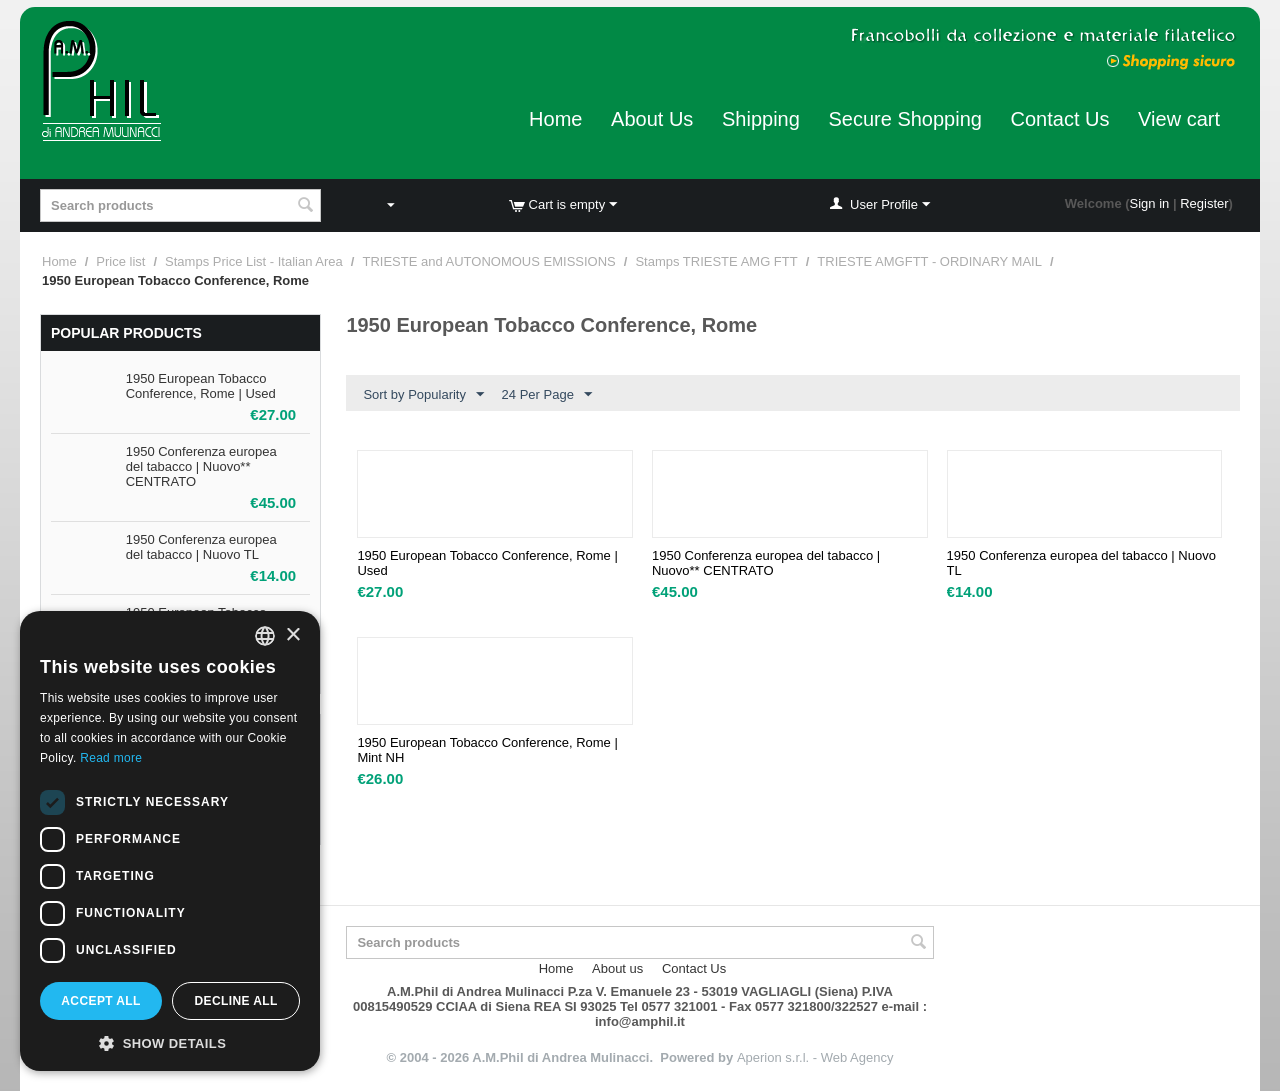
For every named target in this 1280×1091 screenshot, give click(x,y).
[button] (170, 1042)
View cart (1179, 119)
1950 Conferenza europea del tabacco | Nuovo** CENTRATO (201, 466)
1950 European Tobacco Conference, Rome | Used (201, 386)
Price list (120, 261)
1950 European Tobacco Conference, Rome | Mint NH (487, 750)
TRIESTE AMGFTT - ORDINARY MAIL (929, 261)
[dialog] (170, 841)
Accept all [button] (101, 1001)
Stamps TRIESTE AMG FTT (716, 261)
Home (555, 119)
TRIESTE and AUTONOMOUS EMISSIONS (488, 261)
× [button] (292, 635)
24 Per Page (547, 395)
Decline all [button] (235, 1001)
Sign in (1150, 203)
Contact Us (1060, 119)
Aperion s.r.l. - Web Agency (815, 1057)
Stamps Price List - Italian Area (254, 261)
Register (1204, 203)
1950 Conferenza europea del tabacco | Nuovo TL (201, 547)
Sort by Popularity (423, 395)
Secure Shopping (904, 119)
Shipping (761, 119)
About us (617, 968)
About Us (652, 119)
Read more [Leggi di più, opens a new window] (111, 758)
